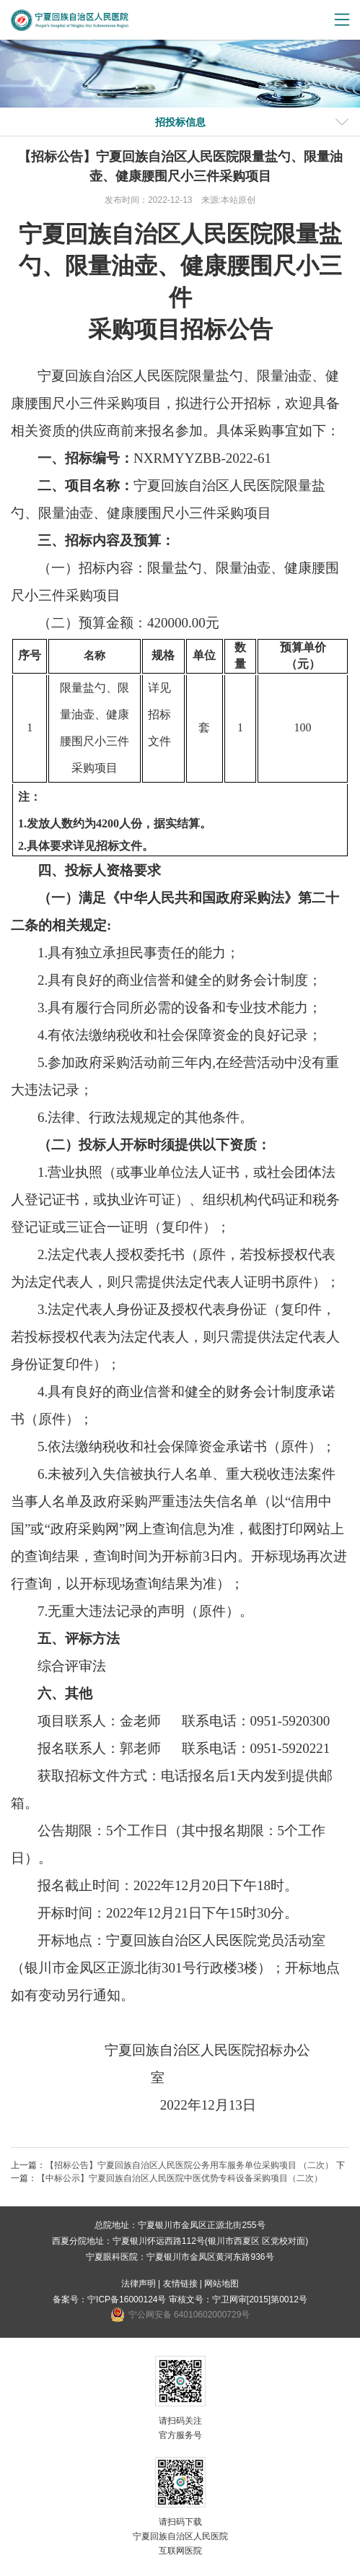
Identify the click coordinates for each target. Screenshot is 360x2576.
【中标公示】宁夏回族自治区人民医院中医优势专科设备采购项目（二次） (179, 2178)
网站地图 (221, 2284)
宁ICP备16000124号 (126, 2299)
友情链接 (180, 2284)
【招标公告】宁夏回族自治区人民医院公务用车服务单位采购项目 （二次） (189, 2165)
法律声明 (138, 2284)
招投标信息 (180, 122)
